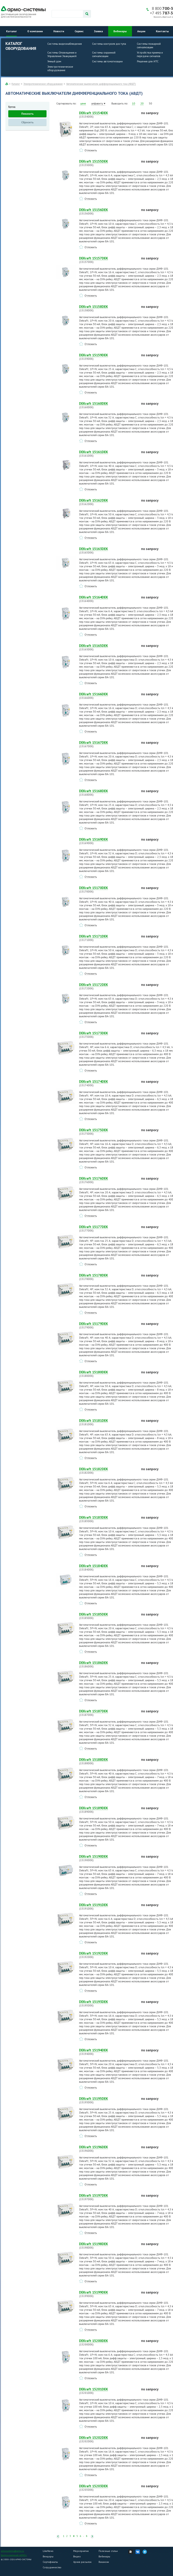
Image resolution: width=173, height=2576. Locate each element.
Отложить (91, 150)
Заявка (98, 31)
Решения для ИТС (148, 61)
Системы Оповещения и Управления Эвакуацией (62, 54)
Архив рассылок (82, 2561)
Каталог (11, 31)
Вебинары (120, 31)
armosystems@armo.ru (12, 2551)
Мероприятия (81, 2551)
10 (133, 103)
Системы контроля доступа (109, 43)
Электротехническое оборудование (60, 68)
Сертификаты (50, 2561)
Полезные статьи (108, 2551)
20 (142, 103)
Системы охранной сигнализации (103, 54)
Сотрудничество (52, 2567)
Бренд (11, 106)
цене (83, 103)
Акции (141, 31)
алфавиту (97, 103)
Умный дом (54, 61)
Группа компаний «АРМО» (14, 2555)
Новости (58, 31)
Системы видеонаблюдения (64, 43)
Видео (77, 2556)
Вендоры (48, 2556)
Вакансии (104, 2561)
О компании (35, 31)
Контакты (162, 31)
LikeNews (48, 2551)
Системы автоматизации (107, 61)
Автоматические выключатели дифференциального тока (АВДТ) (101, 83)
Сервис (79, 31)
